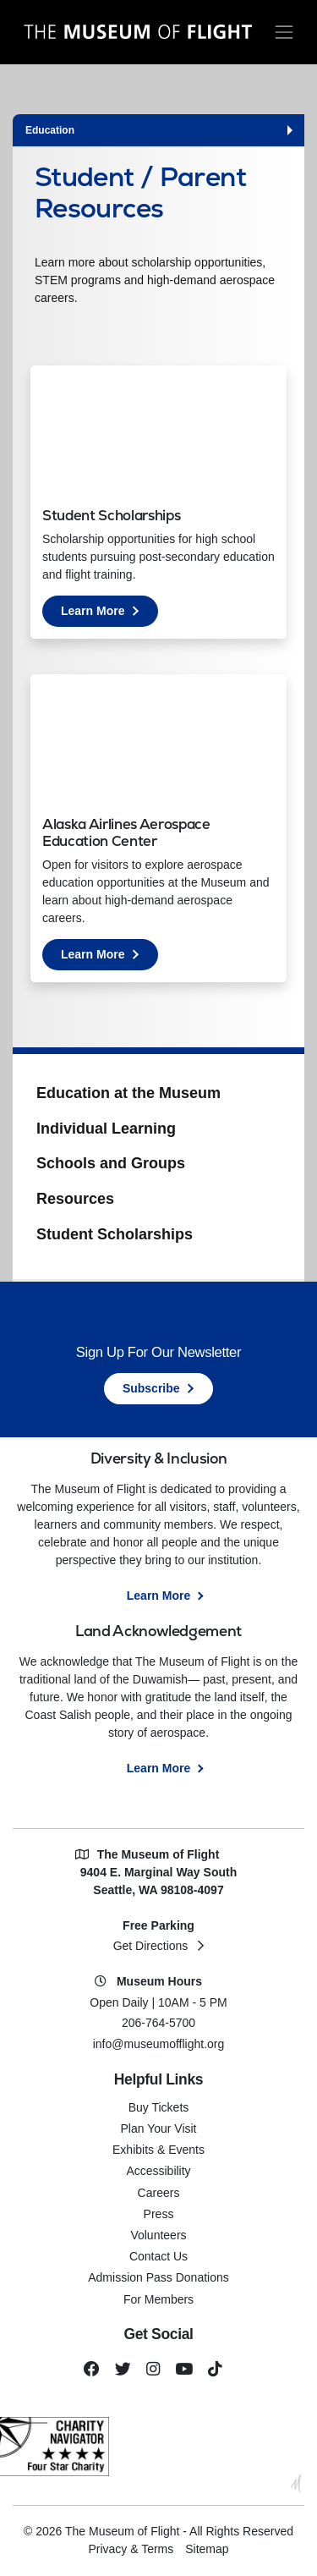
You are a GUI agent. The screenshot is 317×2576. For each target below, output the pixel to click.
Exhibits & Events (158, 2149)
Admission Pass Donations (158, 2277)
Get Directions (151, 1946)
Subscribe (151, 1388)
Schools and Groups (110, 1163)
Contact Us (158, 2256)
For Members (158, 2299)
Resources (75, 1198)
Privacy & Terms (130, 2549)
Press (159, 2214)
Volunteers (158, 2235)
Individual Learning (106, 1128)
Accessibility (158, 2171)
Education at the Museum (128, 1093)
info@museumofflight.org (159, 2044)
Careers (159, 2193)
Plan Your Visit (158, 2128)
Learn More (109, 614)
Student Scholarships (114, 1234)
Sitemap (206, 2549)
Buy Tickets (158, 2107)
